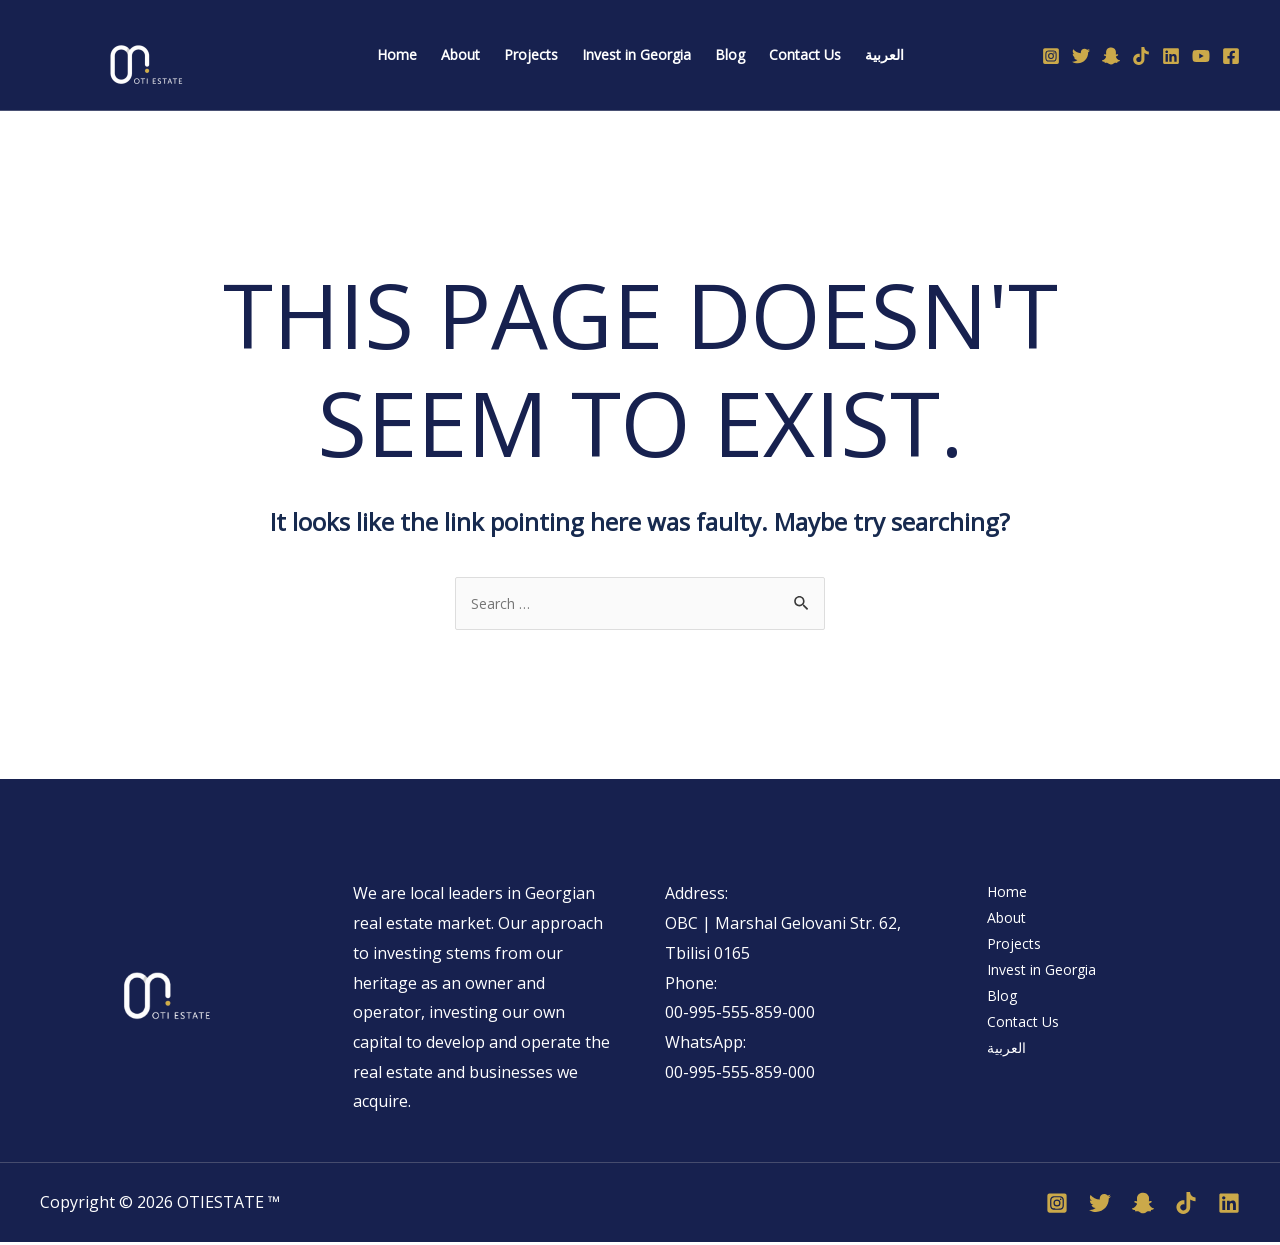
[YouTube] (1201, 56)
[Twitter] (1081, 56)
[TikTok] (1141, 56)
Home (1000, 896)
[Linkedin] (1171, 56)
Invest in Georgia (1042, 986)
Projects (1008, 956)
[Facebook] (1231, 56)
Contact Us (1019, 1045)
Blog (995, 1015)
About (1001, 926)
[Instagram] (1051, 56)
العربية (1000, 1075)
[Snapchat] (1111, 56)
